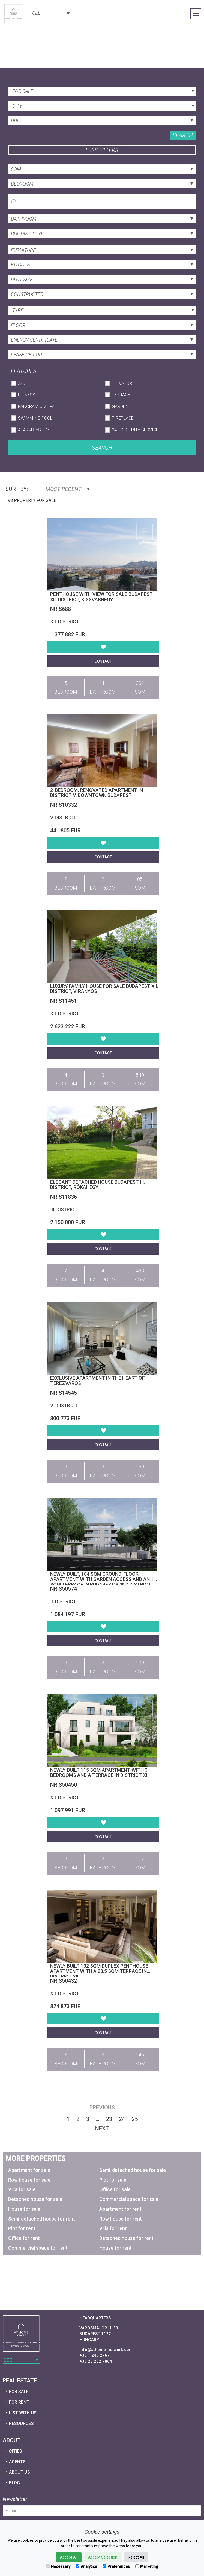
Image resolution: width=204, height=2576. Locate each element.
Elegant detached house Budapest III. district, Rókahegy (97, 1184)
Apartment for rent (120, 2209)
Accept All (68, 2557)
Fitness (26, 394)
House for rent (115, 2248)
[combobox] (50, 12)
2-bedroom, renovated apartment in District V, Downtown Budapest (96, 792)
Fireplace (123, 418)
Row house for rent (120, 2219)
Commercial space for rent (38, 2248)
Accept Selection (102, 2557)
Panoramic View (36, 406)
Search (183, 135)
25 (135, 2119)
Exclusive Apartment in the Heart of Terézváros (97, 1380)
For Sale (19, 2391)
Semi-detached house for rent (41, 2219)
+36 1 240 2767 (94, 2355)
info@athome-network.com (106, 2349)
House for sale (24, 2209)
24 (122, 2119)
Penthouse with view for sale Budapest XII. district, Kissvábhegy (101, 596)
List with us (23, 2412)
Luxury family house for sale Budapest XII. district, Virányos (104, 988)
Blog (14, 2482)
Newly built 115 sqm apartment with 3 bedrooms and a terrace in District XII (99, 1772)
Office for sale (115, 2189)
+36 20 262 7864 (95, 2361)
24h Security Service (135, 430)
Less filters (102, 150)
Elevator (122, 383)
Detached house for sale (35, 2199)
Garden (120, 406)
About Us (19, 2472)
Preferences (116, 2566)
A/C (21, 383)
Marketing (146, 2566)
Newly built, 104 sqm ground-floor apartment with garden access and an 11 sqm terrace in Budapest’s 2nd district (103, 1579)
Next (102, 2128)
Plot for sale (112, 2180)
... (97, 2119)
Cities (15, 2451)
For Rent (19, 2402)
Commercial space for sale (128, 2199)
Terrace (121, 394)
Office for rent (24, 2238)
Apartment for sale (29, 2170)
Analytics (86, 2566)
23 (109, 2119)
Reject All (136, 2557)
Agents (17, 2461)
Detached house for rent (126, 2238)
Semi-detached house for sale (132, 2170)
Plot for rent (21, 2228)
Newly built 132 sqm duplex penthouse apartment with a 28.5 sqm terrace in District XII (99, 1971)
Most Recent (68, 489)
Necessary (58, 2566)
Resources (21, 2423)
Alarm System (33, 430)
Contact (103, 661)
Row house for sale (29, 2180)
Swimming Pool (35, 418)
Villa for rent (113, 2228)
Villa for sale (21, 2189)
